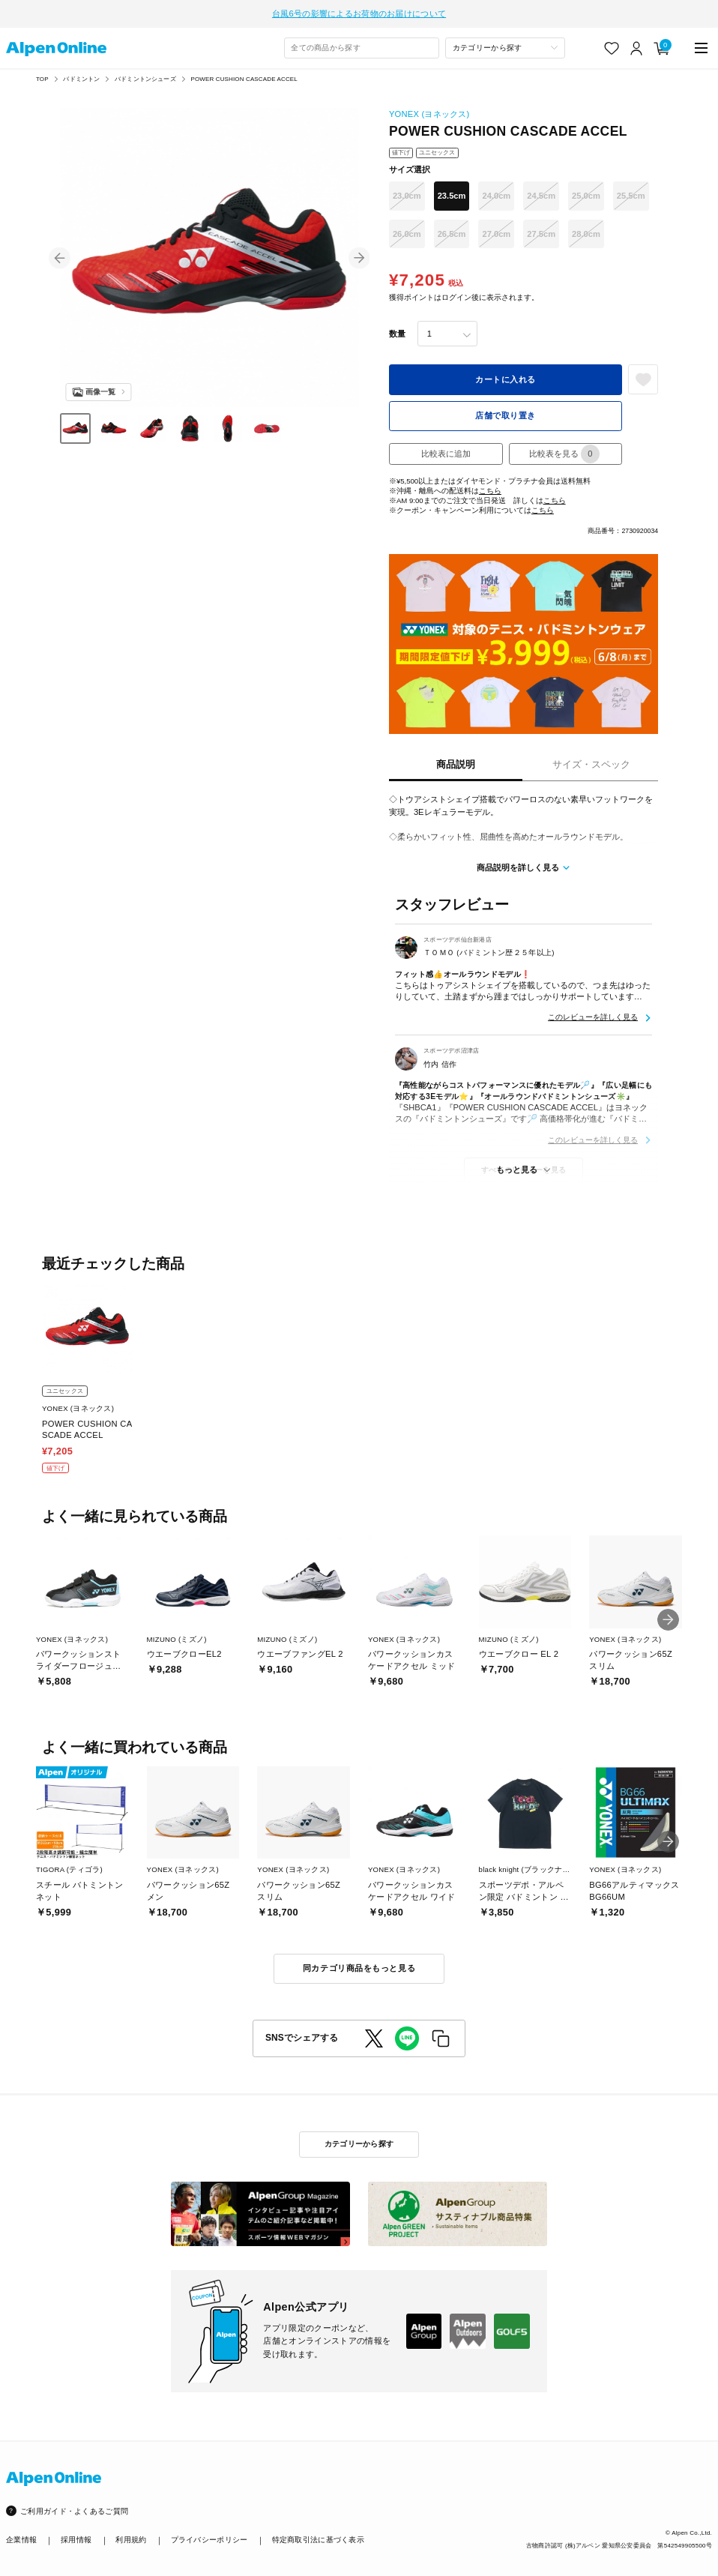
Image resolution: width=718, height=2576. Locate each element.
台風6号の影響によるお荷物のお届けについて (359, 11)
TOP (42, 75)
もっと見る (516, 1165)
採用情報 (76, 2536)
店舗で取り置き (505, 411)
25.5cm (631, 191)
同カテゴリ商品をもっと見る (359, 1964)
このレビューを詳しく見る (593, 1013)
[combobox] (362, 44)
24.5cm (541, 191)
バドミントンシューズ (145, 75)
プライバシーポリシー (209, 2536)
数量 (397, 329)
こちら (490, 486)
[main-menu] (701, 44)
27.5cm (541, 230)
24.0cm (496, 191)
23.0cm (407, 191)
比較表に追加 (446, 449)
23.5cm (452, 191)
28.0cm (586, 230)
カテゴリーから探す (359, 2140)
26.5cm (452, 230)
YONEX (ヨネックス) (429, 110)
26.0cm (407, 230)
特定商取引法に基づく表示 (318, 2536)
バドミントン (81, 75)
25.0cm (586, 191)
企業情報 (21, 2536)
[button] (59, 254)
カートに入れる (505, 375)
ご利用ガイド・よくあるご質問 (74, 2507)
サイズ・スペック (591, 760)
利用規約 (130, 2536)
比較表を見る (564, 450)
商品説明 (455, 760)
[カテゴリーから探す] (505, 44)
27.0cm (496, 230)
